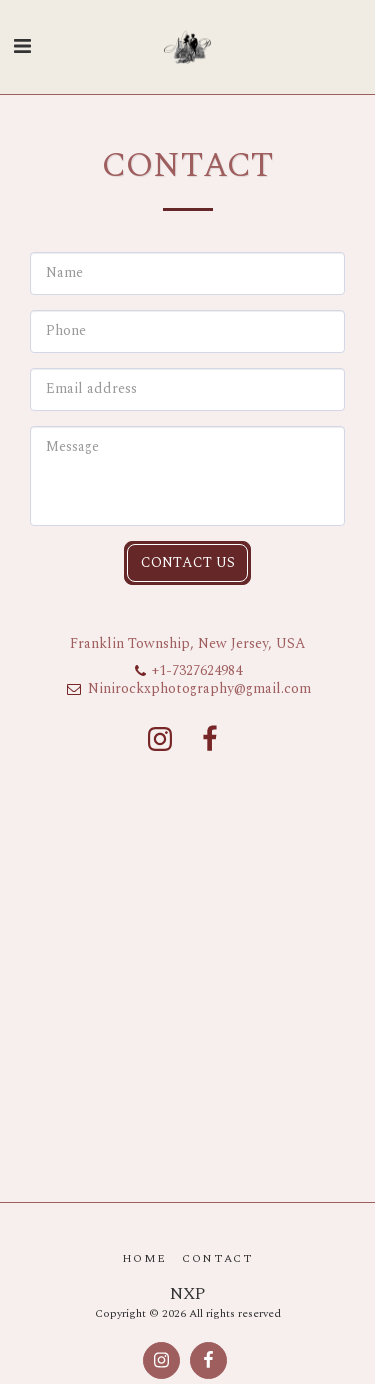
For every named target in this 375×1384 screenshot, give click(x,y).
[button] (22, 47)
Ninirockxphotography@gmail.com (188, 688)
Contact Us (188, 562)
